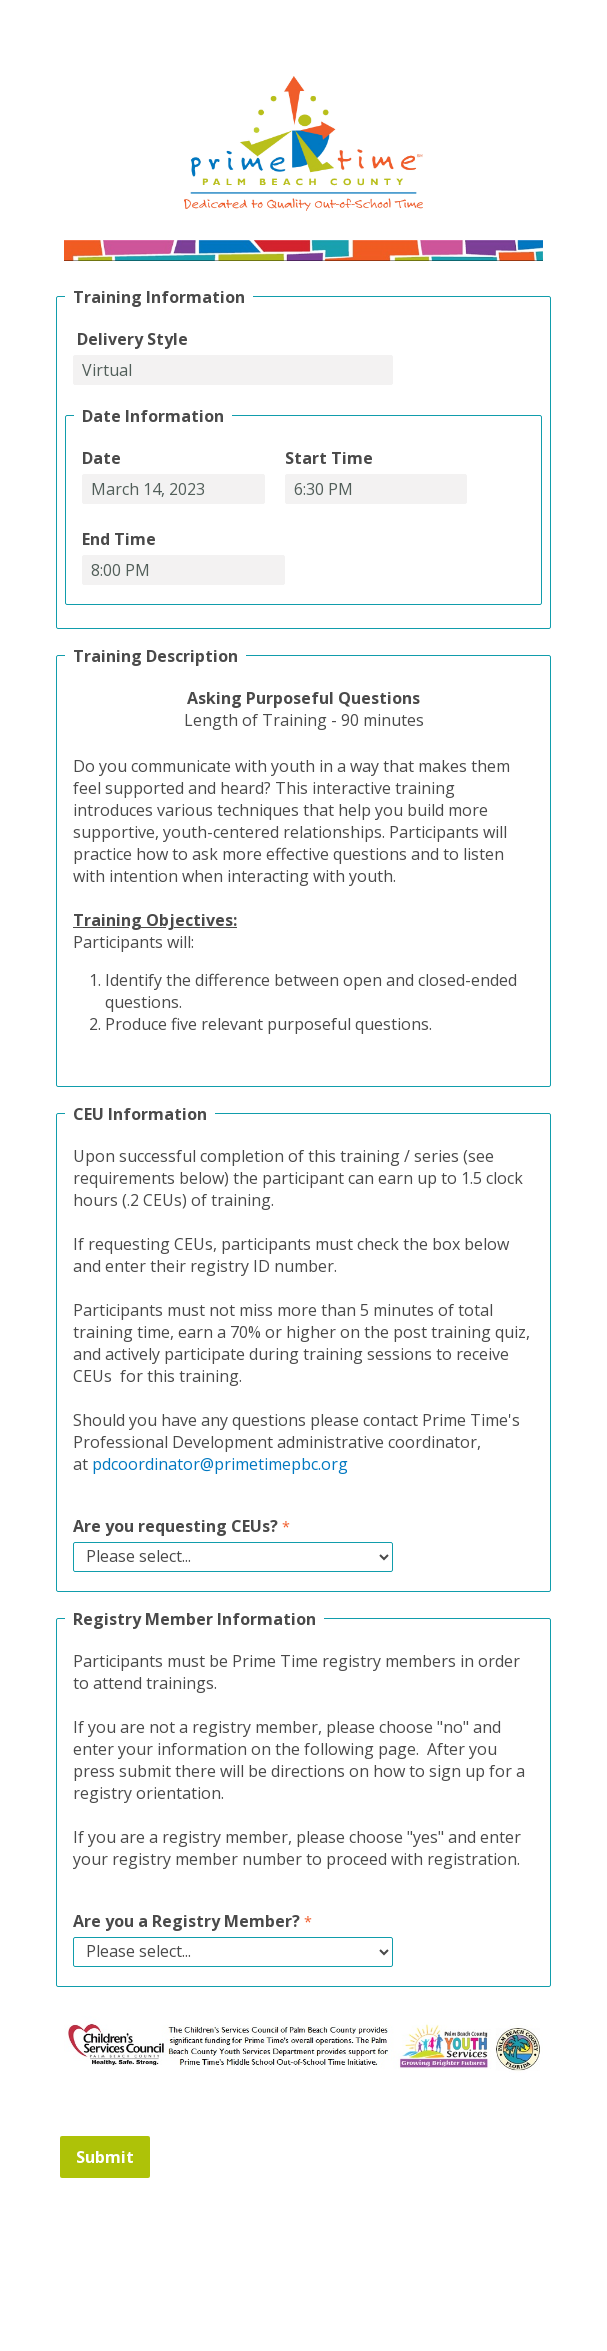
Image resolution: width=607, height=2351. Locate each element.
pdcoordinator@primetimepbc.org (220, 1464)
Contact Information (304, 2261)
